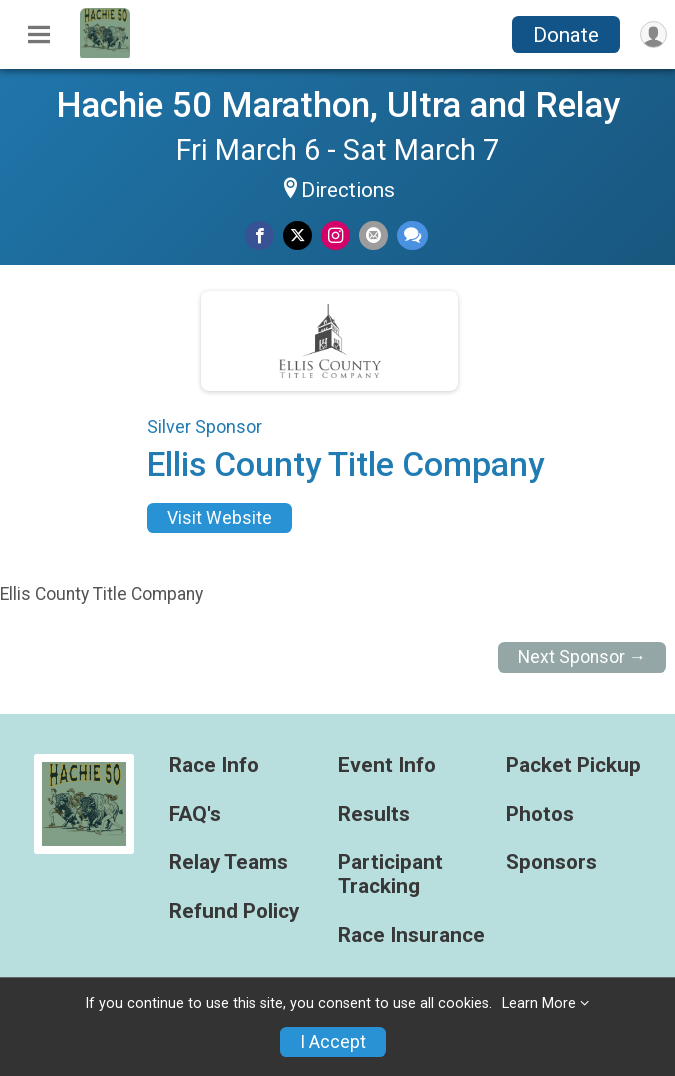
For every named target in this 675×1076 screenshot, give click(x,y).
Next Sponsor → (582, 657)
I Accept (333, 1042)
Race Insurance (411, 935)
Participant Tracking (390, 874)
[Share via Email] (373, 235)
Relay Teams (228, 862)
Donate (566, 35)
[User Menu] (653, 34)
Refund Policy (234, 911)
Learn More (539, 1003)
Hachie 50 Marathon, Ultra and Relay (338, 105)
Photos (540, 814)
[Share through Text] (412, 235)
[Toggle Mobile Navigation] (39, 35)
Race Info (214, 765)
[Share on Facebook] (259, 235)
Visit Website (219, 518)
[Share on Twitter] (297, 235)
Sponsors (551, 862)
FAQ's (195, 814)
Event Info (387, 765)
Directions (348, 190)
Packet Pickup (573, 765)
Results (374, 814)
